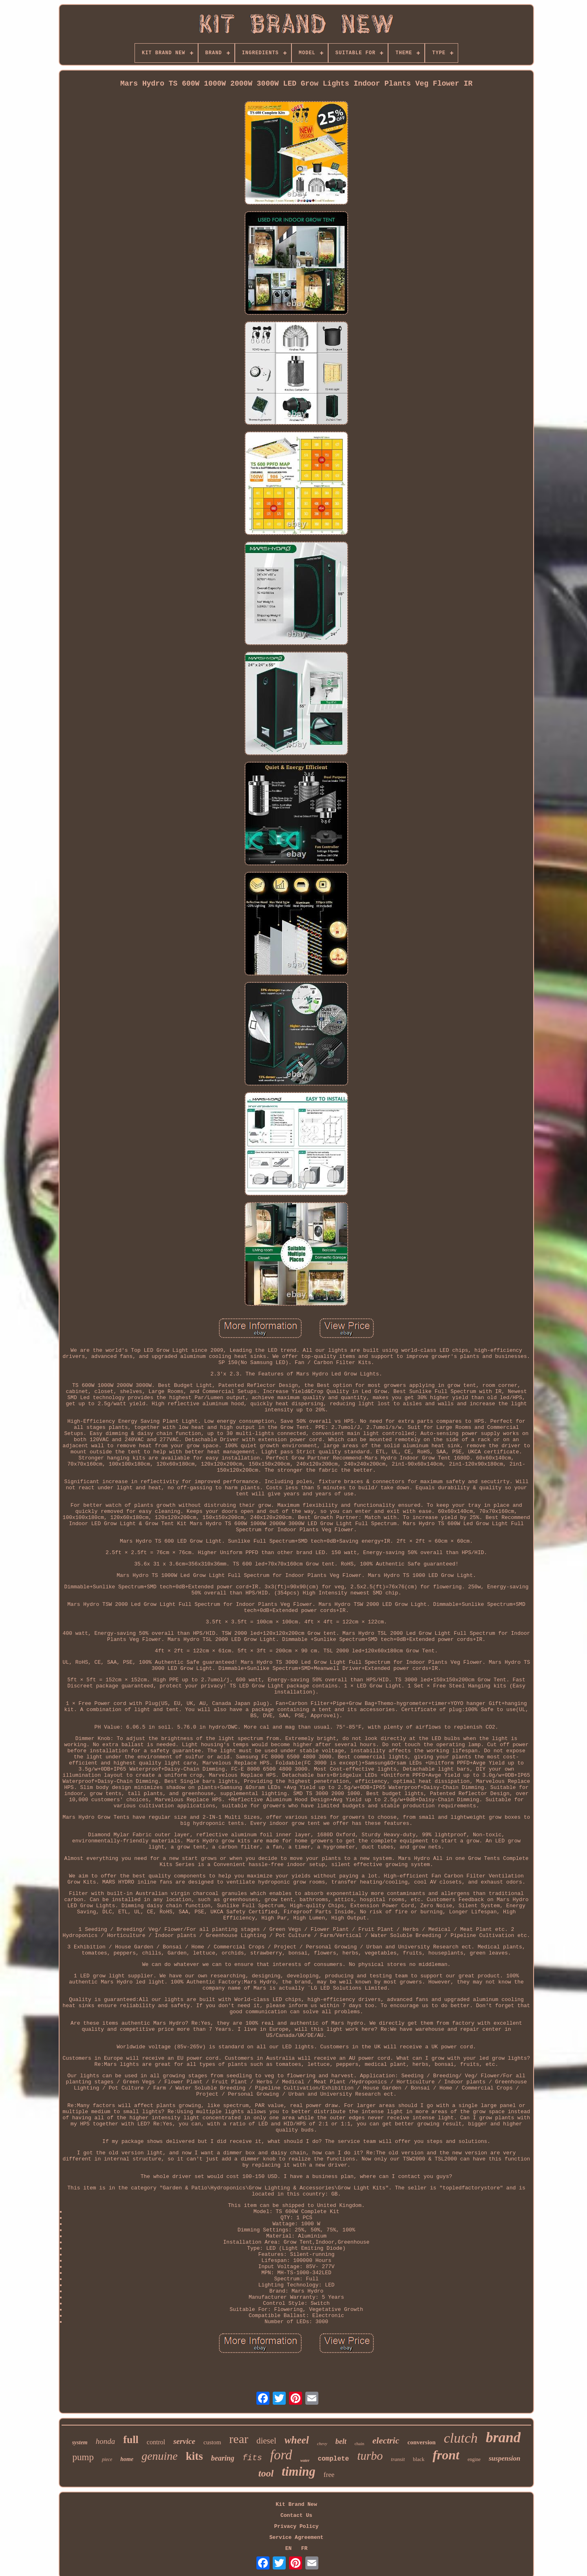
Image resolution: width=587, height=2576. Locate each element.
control (156, 2442)
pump (83, 2457)
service (184, 2441)
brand (503, 2438)
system (80, 2442)
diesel (266, 2441)
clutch (461, 2438)
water (305, 2460)
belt (340, 2441)
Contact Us (296, 2515)
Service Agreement (296, 2537)
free (329, 2475)
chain (359, 2443)
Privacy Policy (296, 2526)
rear (238, 2439)
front (446, 2455)
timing (299, 2471)
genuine (159, 2456)
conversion (421, 2442)
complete (333, 2459)
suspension (504, 2458)
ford (281, 2455)
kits (194, 2456)
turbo (370, 2455)
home (126, 2459)
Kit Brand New (296, 2504)
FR (304, 2548)
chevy (322, 2443)
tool (266, 2473)
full (131, 2440)
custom (212, 2442)
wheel (297, 2440)
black (418, 2459)
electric (386, 2440)
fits (252, 2458)
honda (105, 2441)
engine (474, 2459)
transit (398, 2459)
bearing (222, 2458)
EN (288, 2548)
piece (107, 2459)
